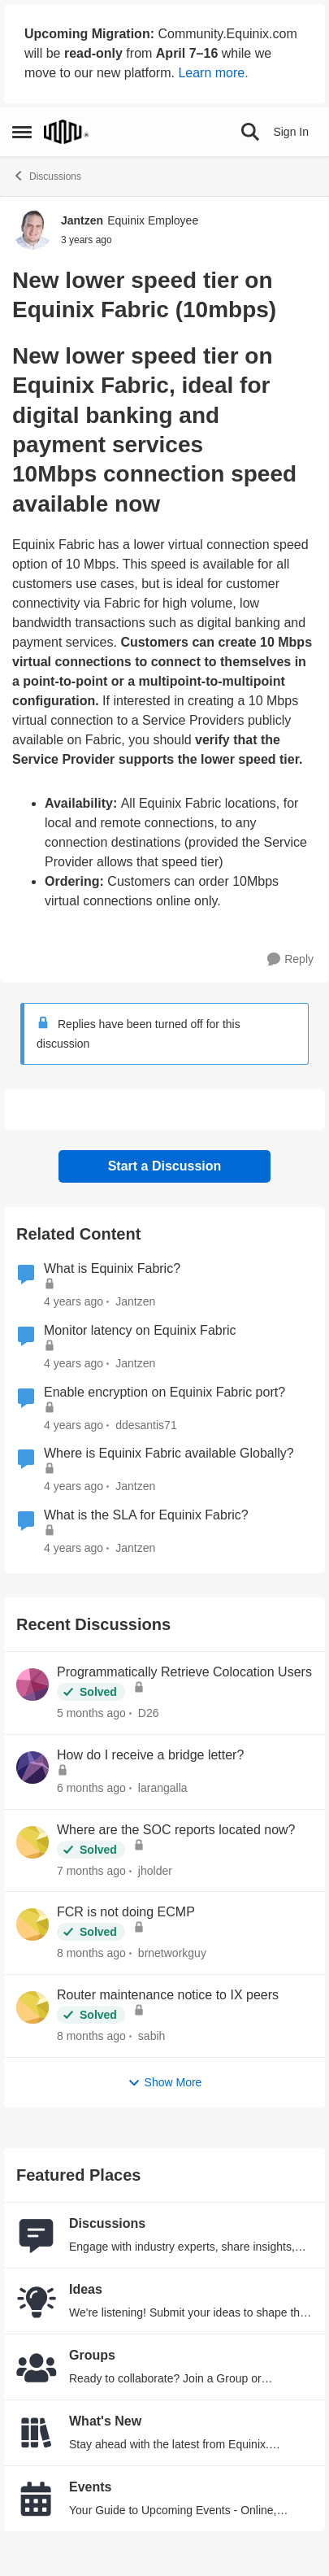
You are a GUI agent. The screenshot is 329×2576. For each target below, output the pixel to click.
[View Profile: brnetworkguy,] (32, 1924)
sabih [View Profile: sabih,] (151, 2035)
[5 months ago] (91, 1713)
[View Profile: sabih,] (32, 2007)
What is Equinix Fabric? (112, 1268)
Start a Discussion (165, 1166)
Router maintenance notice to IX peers (168, 1995)
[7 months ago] (91, 1870)
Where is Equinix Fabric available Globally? (169, 1453)
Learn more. (213, 73)
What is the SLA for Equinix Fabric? (146, 1515)
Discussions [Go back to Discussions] (46, 175)
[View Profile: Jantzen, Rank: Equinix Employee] (32, 229)
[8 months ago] (91, 1953)
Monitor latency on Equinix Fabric (140, 1330)
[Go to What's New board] (36, 2433)
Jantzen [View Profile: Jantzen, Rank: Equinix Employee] (82, 220)
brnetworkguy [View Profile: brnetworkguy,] (172, 1952)
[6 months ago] (91, 1788)
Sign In (291, 131)
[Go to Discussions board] (36, 2235)
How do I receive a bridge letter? (150, 1755)
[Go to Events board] (36, 2498)
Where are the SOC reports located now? (176, 1830)
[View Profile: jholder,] (32, 1842)
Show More (165, 2083)
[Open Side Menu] (22, 132)
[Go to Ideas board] (36, 2301)
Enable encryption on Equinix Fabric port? (164, 1392)
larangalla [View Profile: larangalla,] (163, 1787)
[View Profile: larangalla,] (32, 1767)
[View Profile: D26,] (32, 1684)
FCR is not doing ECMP (126, 1912)
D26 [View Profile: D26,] (148, 1713)
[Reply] (290, 959)
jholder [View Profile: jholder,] (155, 1869)
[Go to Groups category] (36, 2367)
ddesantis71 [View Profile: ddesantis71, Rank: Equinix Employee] (146, 1424)
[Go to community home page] (66, 132)
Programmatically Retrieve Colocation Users (184, 1672)
